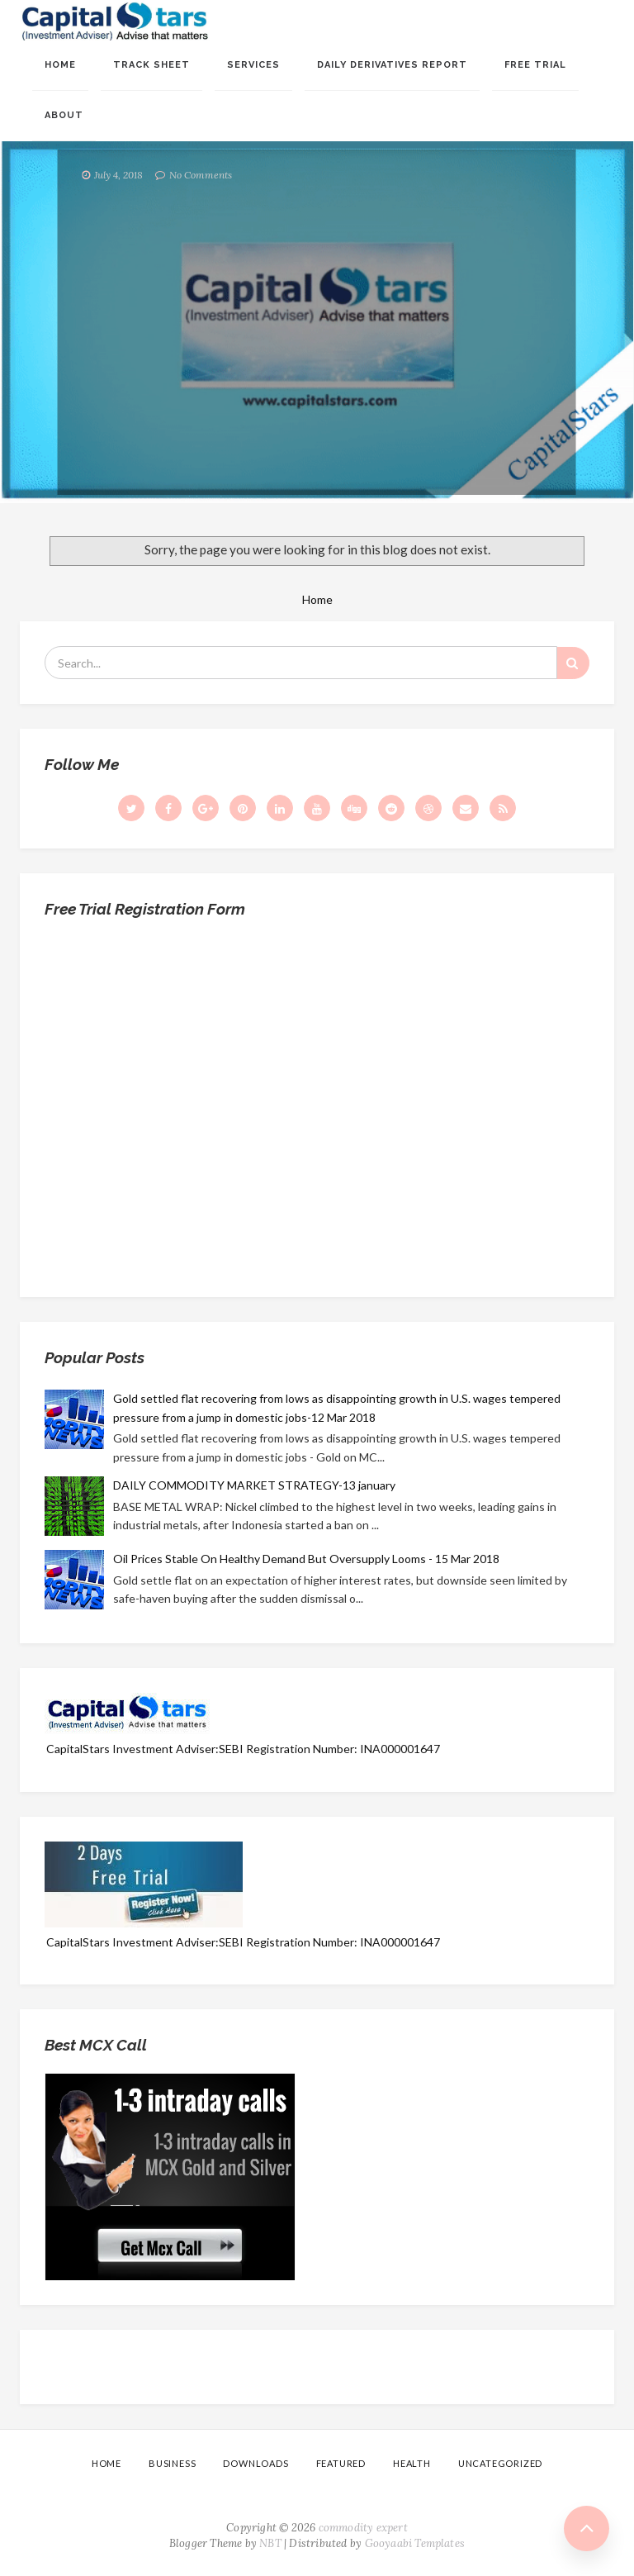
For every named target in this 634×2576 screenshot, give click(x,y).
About (64, 115)
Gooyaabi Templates (415, 2543)
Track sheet (151, 64)
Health (412, 2463)
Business (172, 2463)
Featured (341, 2463)
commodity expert (363, 2528)
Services (253, 64)
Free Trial (535, 64)
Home (60, 64)
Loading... (317, 1101)
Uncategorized (500, 2463)
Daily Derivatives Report (392, 64)
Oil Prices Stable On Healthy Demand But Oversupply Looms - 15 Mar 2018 (306, 1559)
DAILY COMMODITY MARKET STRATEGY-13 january (254, 1485)
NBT (270, 2543)
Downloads (255, 2463)
